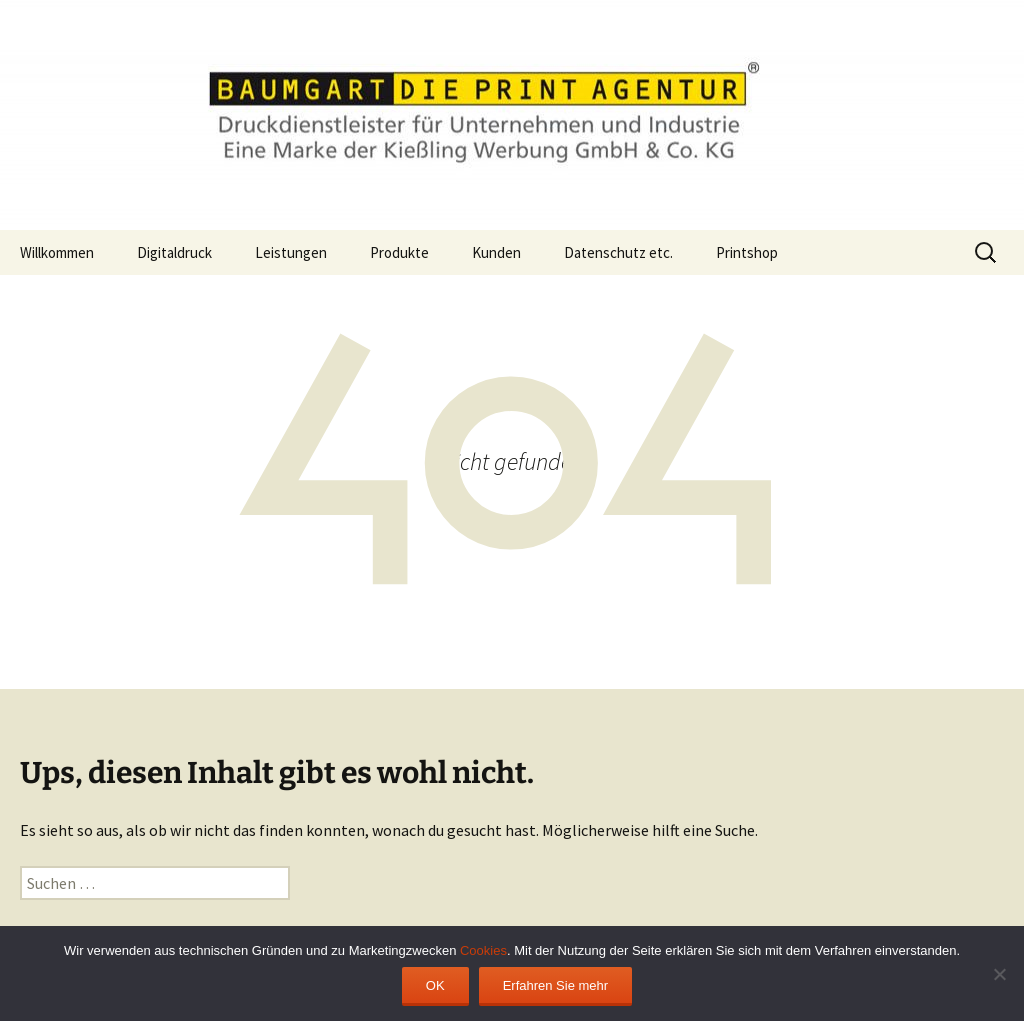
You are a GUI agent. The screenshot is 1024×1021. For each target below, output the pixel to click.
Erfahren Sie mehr (556, 985)
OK (435, 985)
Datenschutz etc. (618, 252)
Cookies (483, 950)
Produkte (399, 252)
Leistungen (291, 252)
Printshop (747, 252)
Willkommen (57, 252)
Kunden (496, 252)
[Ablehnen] (999, 974)
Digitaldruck (174, 252)
